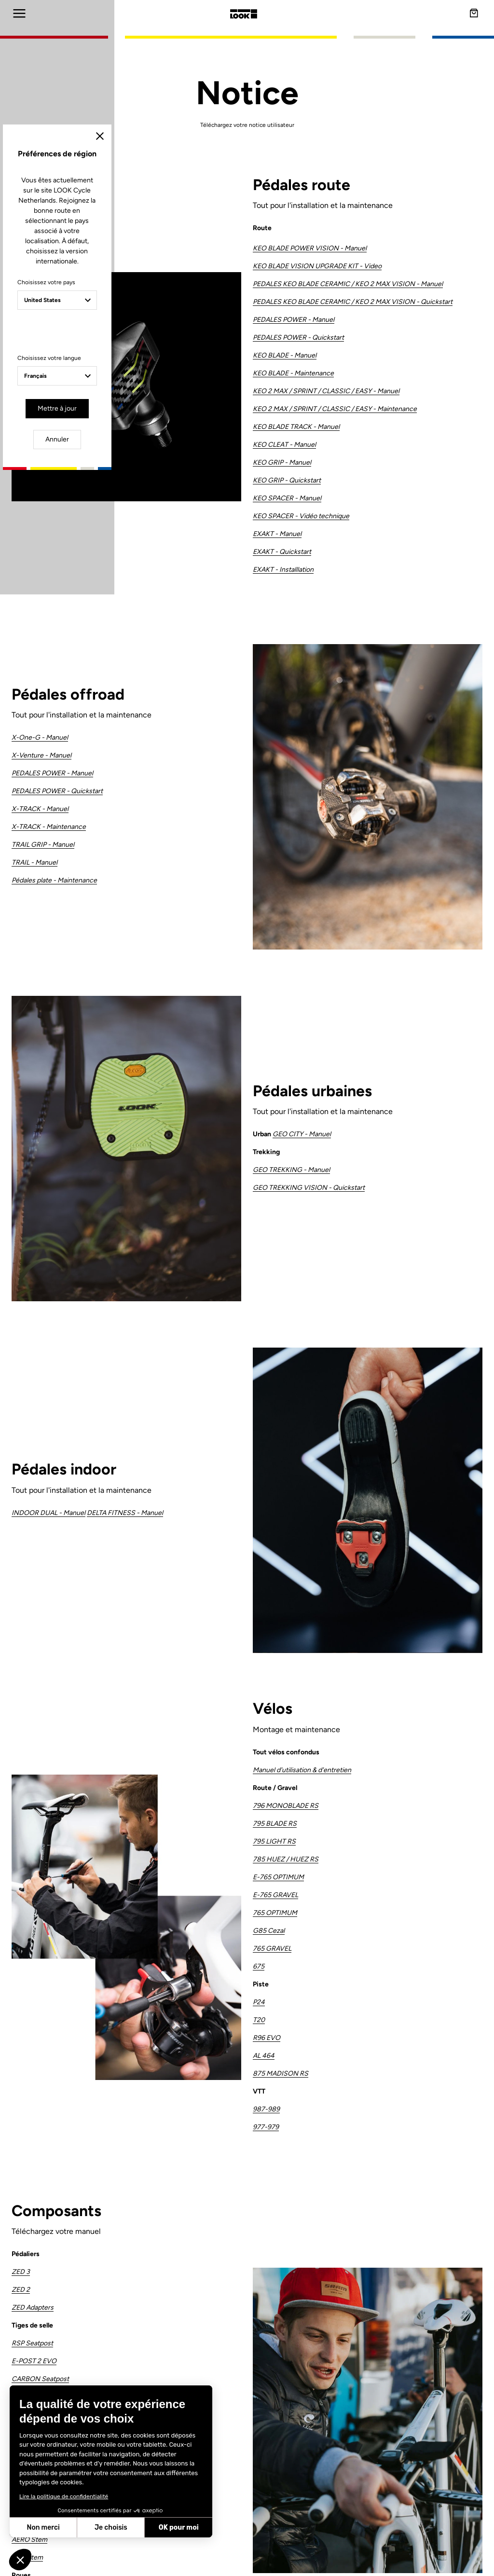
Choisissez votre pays (164, 1260)
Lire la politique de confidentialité (63, 2496)
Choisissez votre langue (167, 1326)
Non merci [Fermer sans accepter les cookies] (43, 2527)
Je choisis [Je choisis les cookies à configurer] (111, 2527)
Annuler (283, 1375)
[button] (20, 2559)
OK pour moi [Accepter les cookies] (179, 2527)
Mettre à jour (218, 1375)
